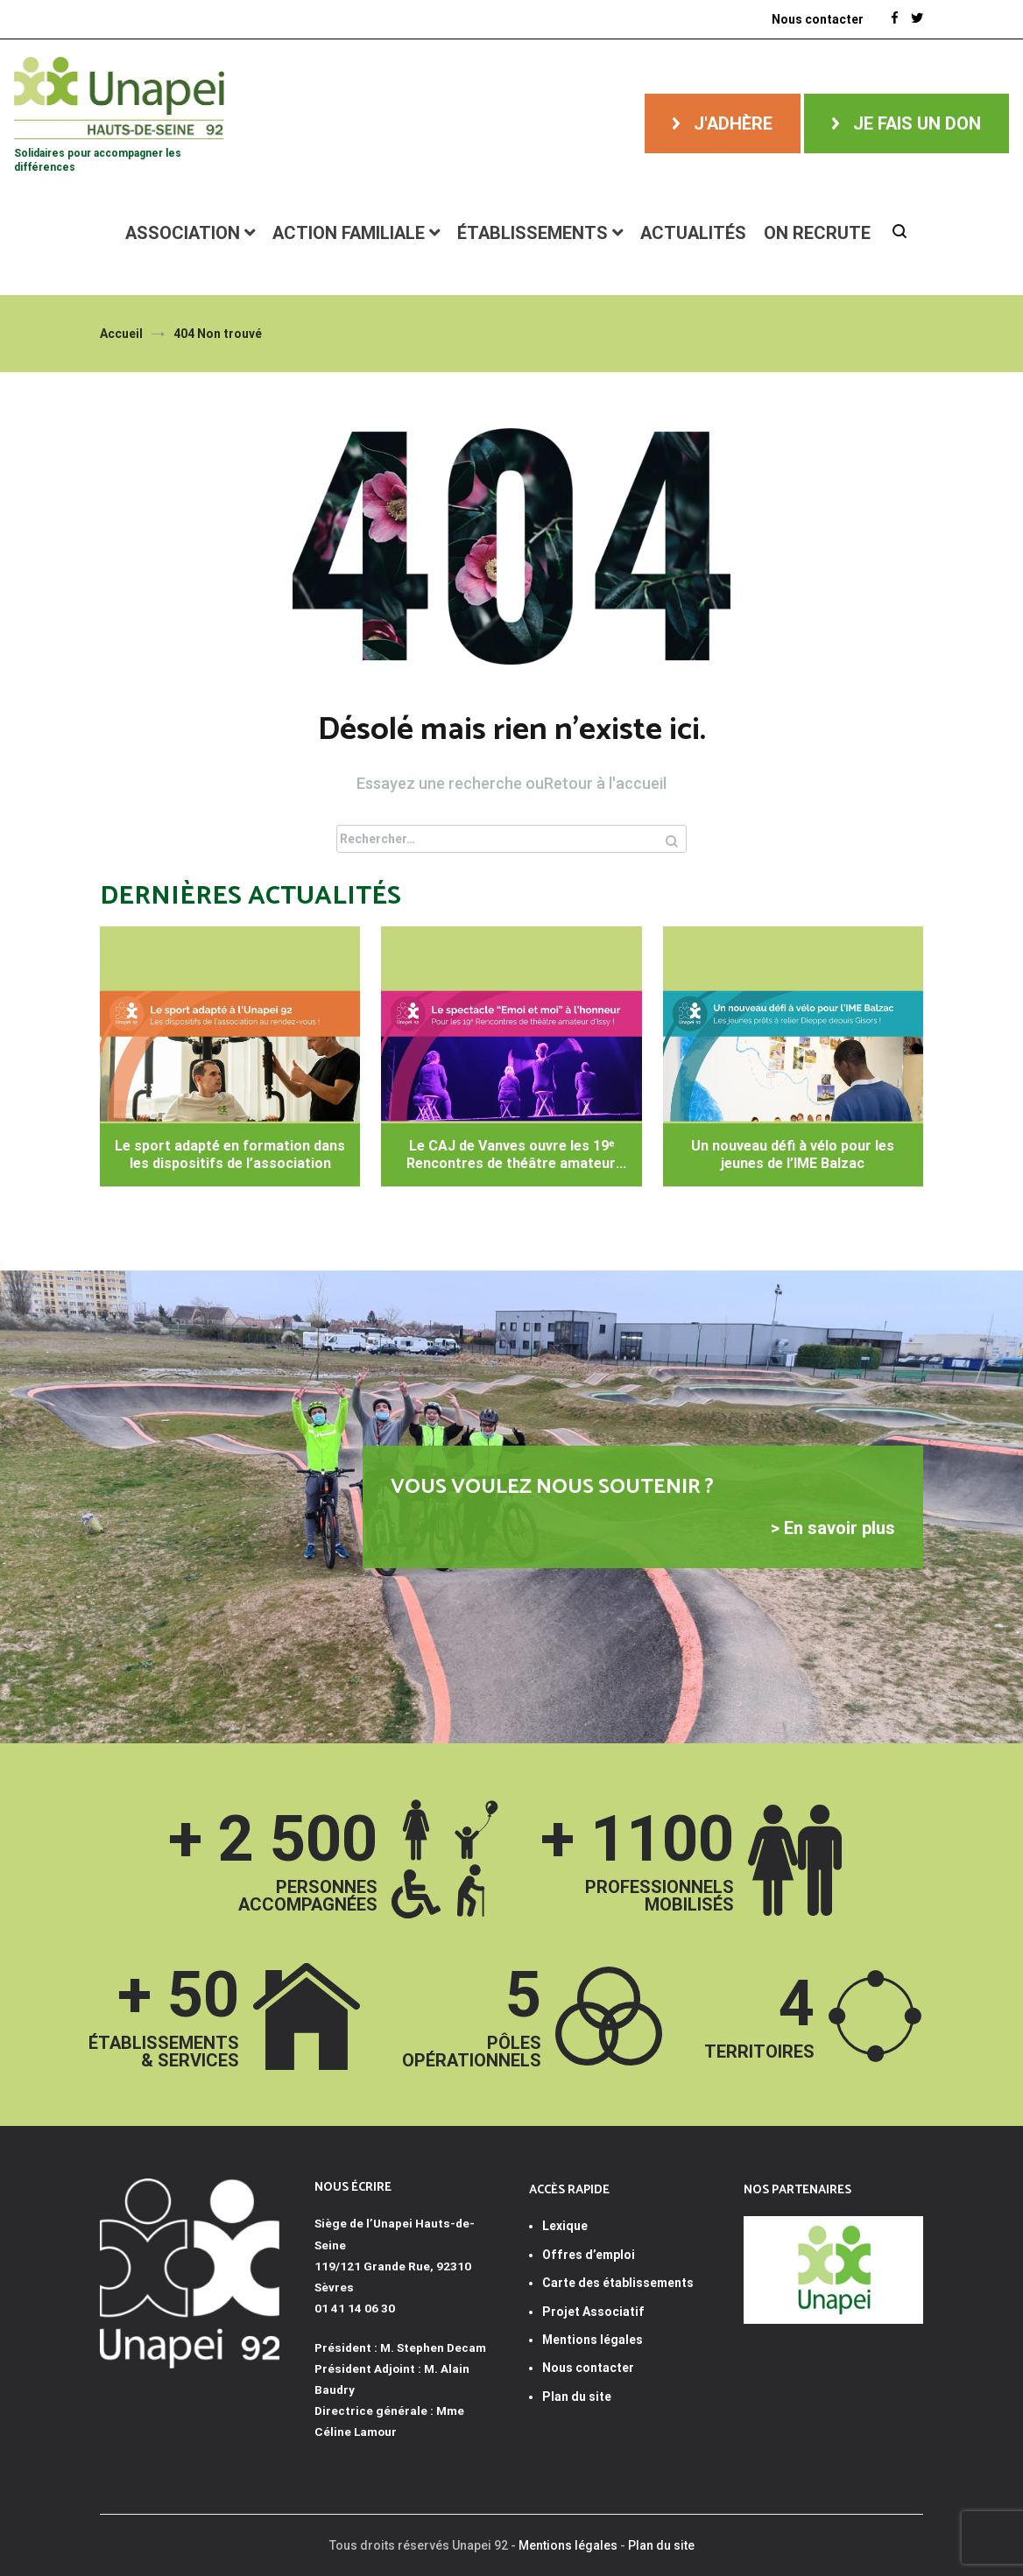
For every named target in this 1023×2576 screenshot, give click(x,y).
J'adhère (733, 123)
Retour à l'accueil (605, 783)
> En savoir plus (833, 1527)
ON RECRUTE (817, 232)
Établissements (532, 232)
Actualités (693, 232)
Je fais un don (917, 123)
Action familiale (348, 232)
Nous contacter (588, 2368)
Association (182, 232)
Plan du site (576, 2396)
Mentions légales (568, 2545)
